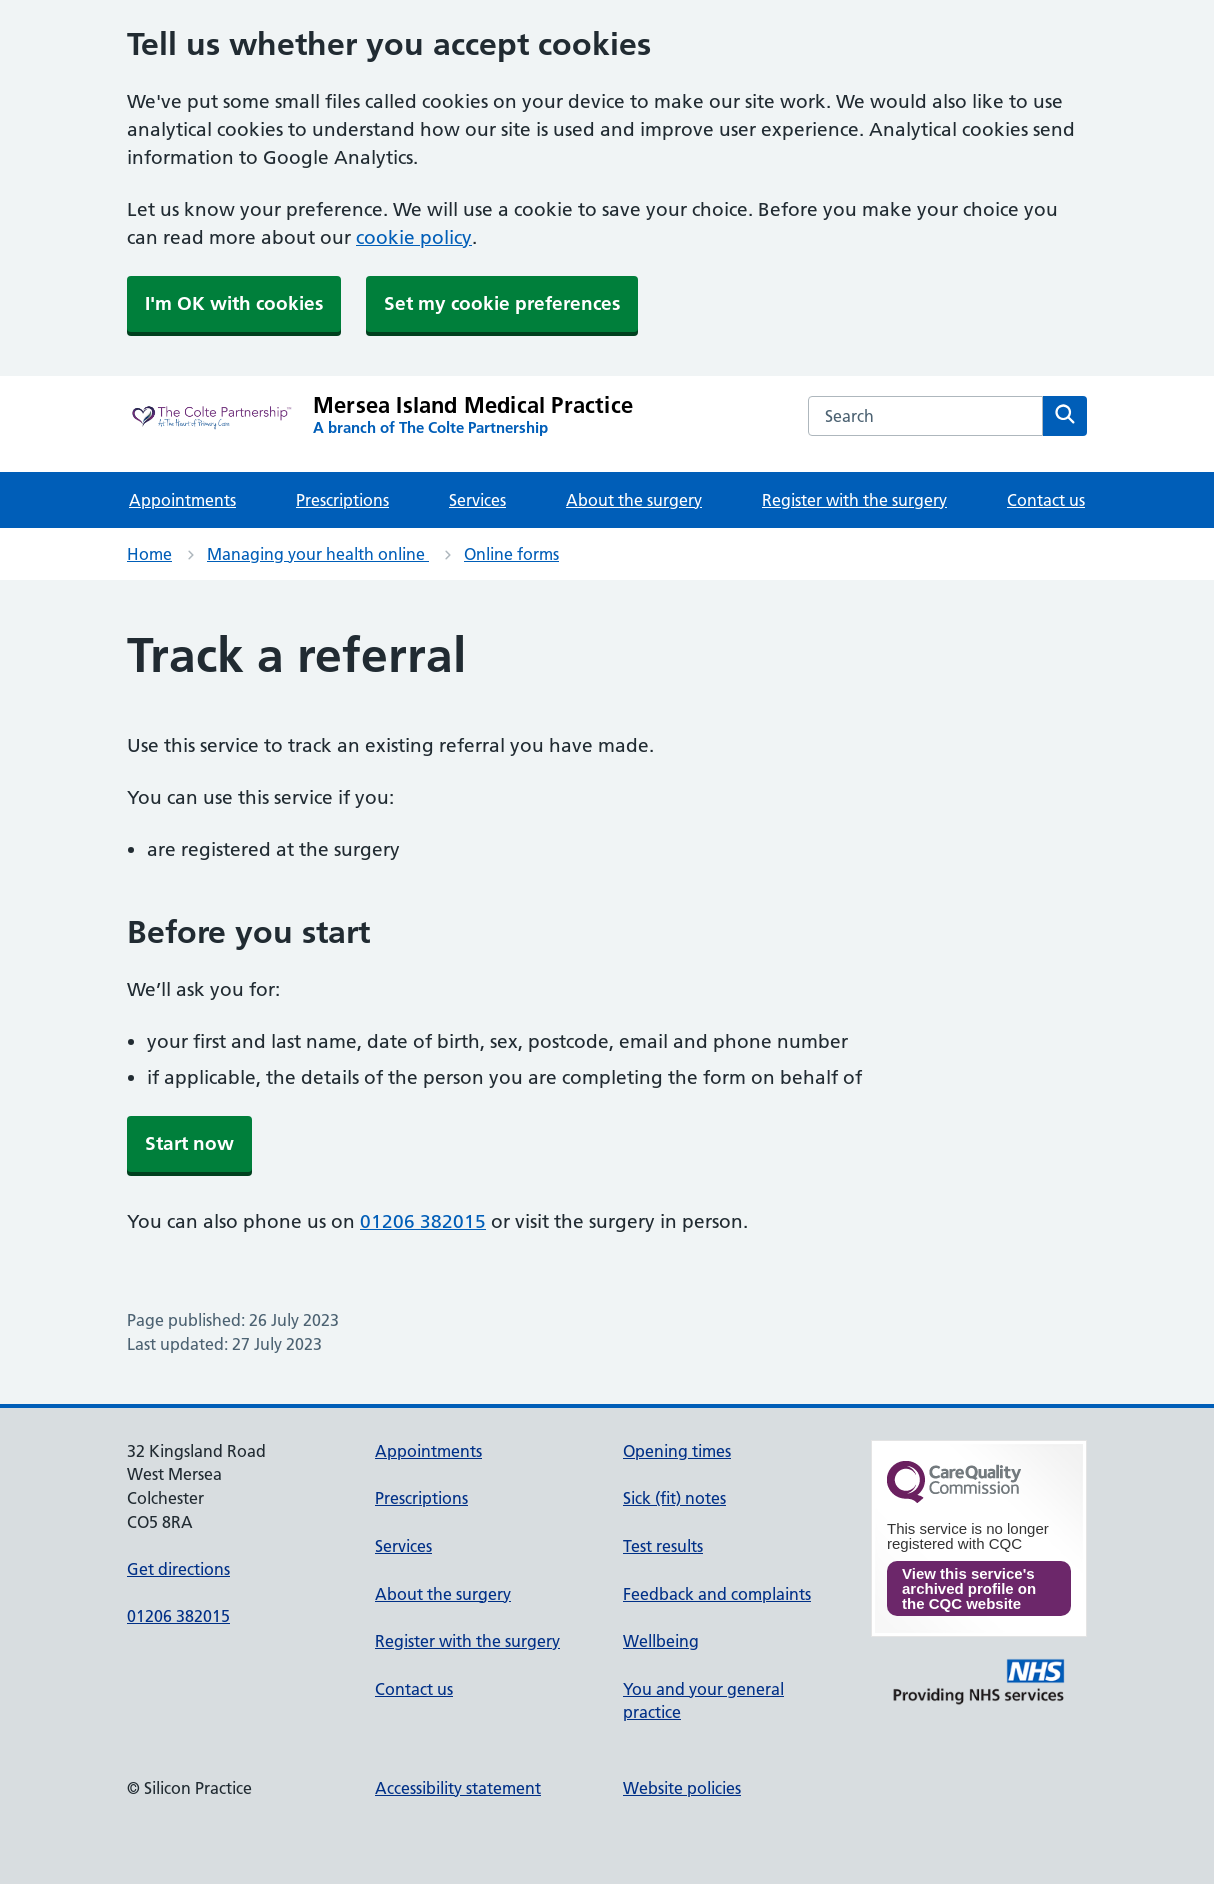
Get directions (178, 1569)
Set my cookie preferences (502, 303)
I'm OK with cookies (234, 303)
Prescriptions (342, 500)
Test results (663, 1546)
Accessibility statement (458, 1788)
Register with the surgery (854, 500)
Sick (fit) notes (674, 1498)
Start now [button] (189, 1143)
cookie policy (414, 237)
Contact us (1046, 500)
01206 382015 (423, 1221)
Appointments (182, 500)
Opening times (677, 1451)
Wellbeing (661, 1641)
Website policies (682, 1788)
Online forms (511, 554)
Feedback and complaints (717, 1594)
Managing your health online (318, 554)
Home (149, 554)
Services (477, 500)
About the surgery (634, 500)
